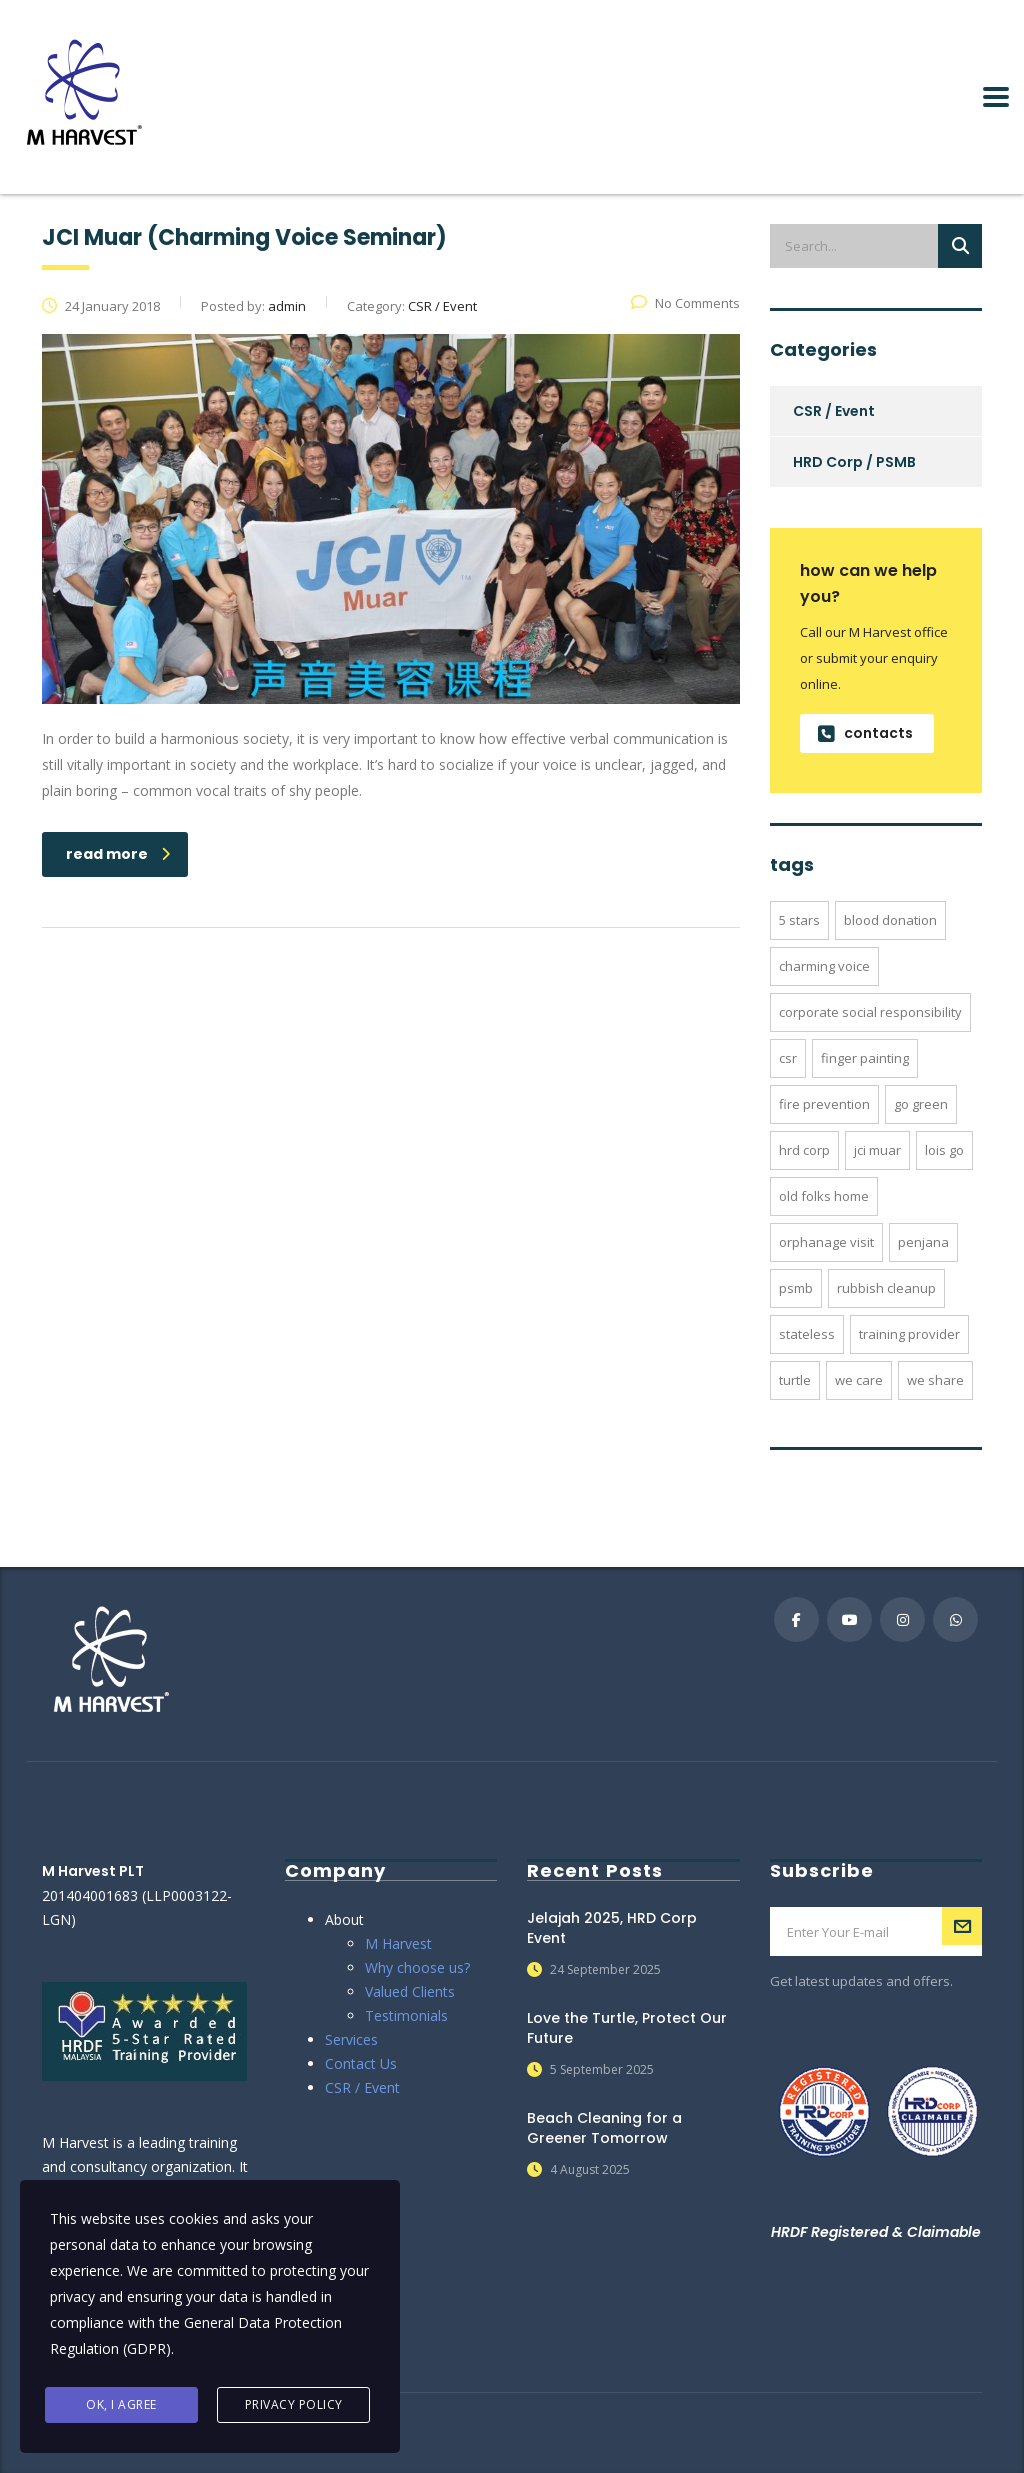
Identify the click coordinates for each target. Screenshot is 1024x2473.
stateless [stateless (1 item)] (807, 1334)
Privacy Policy (294, 2404)
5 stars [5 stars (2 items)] (799, 920)
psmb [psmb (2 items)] (796, 1288)
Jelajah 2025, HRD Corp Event (612, 1928)
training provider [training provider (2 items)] (909, 1334)
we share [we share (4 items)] (935, 1380)
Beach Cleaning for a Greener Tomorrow (604, 2128)
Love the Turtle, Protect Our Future (627, 2028)
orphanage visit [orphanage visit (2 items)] (826, 1242)
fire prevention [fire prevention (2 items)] (824, 1104)
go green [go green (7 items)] (921, 1104)
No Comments (685, 303)
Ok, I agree (121, 2404)
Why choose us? (417, 1967)
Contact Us (361, 2063)
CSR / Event (834, 411)
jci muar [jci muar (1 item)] (877, 1150)
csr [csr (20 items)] (788, 1058)
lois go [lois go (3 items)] (944, 1150)
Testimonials (406, 2015)
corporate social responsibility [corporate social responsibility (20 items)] (870, 1012)
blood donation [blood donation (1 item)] (890, 920)
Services (351, 2039)
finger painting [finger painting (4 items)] (865, 1058)
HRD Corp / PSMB (854, 462)
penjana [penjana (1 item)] (923, 1242)
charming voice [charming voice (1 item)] (824, 966)
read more (118, 854)
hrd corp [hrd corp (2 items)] (804, 1150)
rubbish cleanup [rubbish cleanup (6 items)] (886, 1288)
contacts (865, 733)
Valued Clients (410, 1991)
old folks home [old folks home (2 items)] (824, 1196)
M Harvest (398, 1943)
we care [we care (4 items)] (859, 1380)
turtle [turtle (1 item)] (795, 1380)
